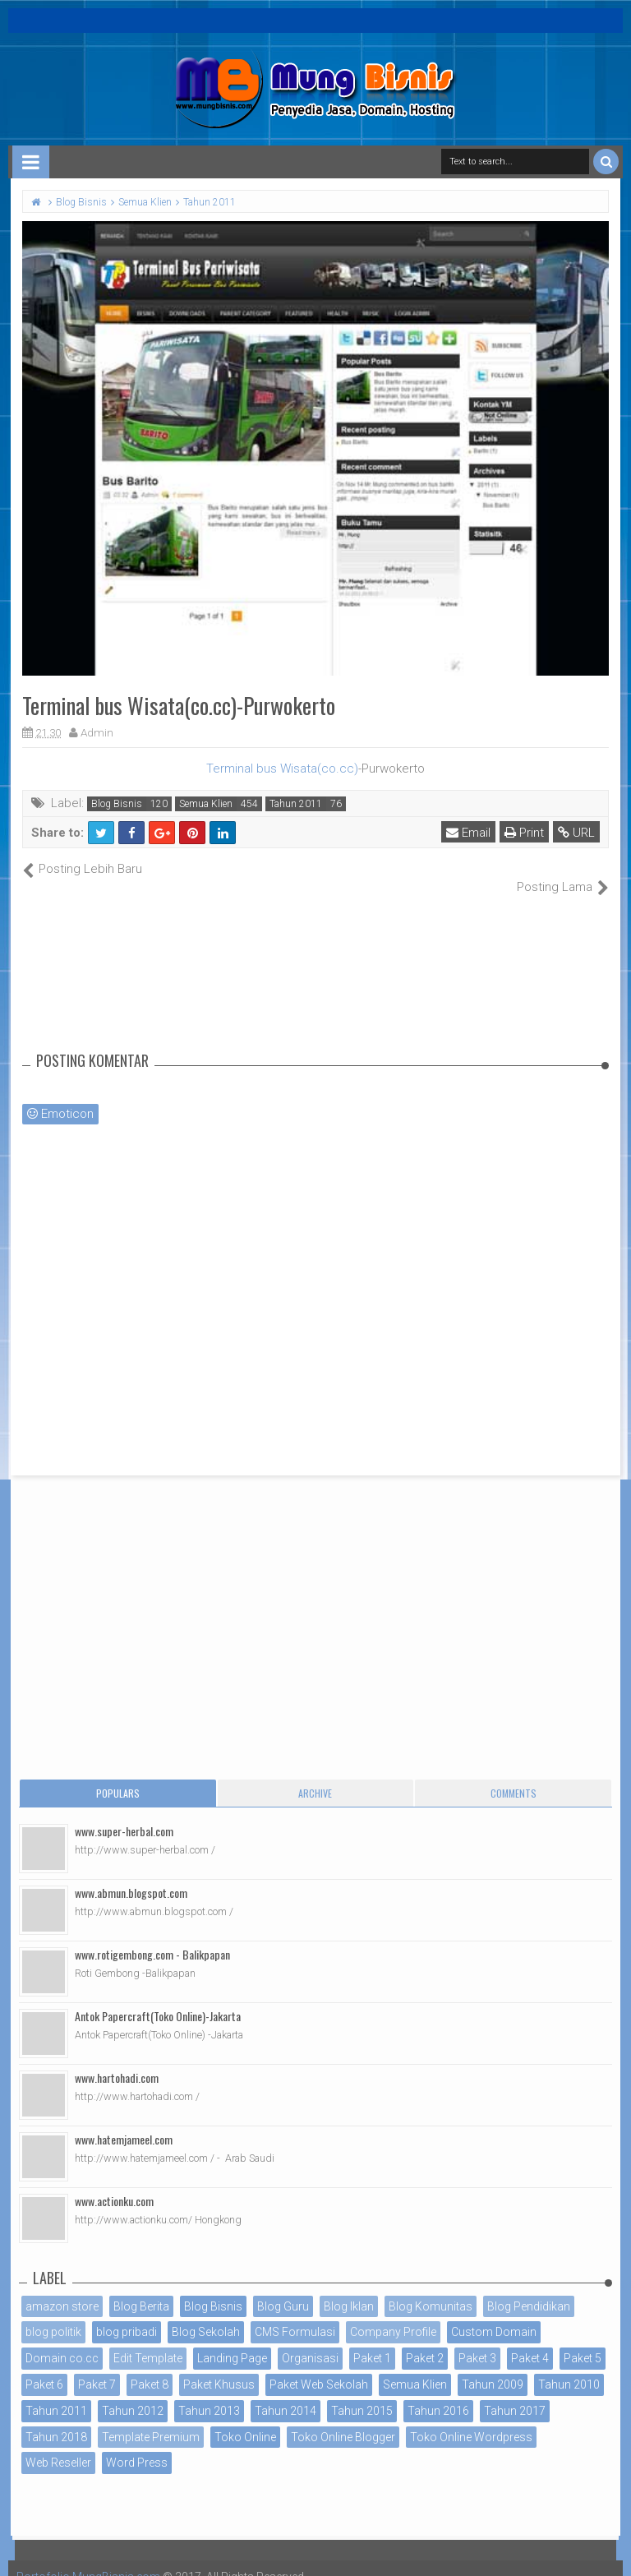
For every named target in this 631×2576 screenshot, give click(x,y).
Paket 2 (425, 2340)
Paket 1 (372, 2340)
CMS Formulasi (295, 2314)
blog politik (53, 2314)
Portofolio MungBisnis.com (88, 2559)
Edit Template (147, 2340)
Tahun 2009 (492, 2367)
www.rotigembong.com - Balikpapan (152, 1936)
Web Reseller (58, 2445)
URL (576, 832)
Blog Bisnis (116, 804)
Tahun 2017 (515, 2392)
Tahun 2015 (362, 2392)
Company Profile (393, 2314)
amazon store (62, 2288)
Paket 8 (149, 2367)
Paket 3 (477, 2340)
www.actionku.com (114, 2182)
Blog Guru (283, 2288)
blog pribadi (126, 2314)
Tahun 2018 (56, 2419)
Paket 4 (530, 2340)
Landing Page (232, 2340)
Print (524, 832)
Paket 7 (97, 2367)
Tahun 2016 (438, 2392)
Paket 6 (44, 2367)
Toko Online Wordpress (471, 2419)
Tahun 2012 (133, 2392)
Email (468, 832)
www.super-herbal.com (124, 1812)
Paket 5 (582, 2340)
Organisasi (310, 2340)
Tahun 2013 (209, 2392)
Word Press (137, 2445)
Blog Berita (141, 2288)
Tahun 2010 (569, 2367)
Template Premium (151, 2419)
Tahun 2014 (285, 2392)
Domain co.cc (62, 2340)
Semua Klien (206, 804)
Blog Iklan (349, 2288)
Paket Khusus (219, 2367)
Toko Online (245, 2419)
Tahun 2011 (295, 804)
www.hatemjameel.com (124, 2121)
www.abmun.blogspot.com (131, 1874)
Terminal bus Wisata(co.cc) (282, 768)
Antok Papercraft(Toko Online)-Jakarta (158, 1997)
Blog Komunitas (430, 2288)
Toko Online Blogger (343, 2419)
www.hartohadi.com (117, 2059)
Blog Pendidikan (528, 2288)
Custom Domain (494, 2314)
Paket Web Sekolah (318, 2367)
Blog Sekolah (206, 2314)
